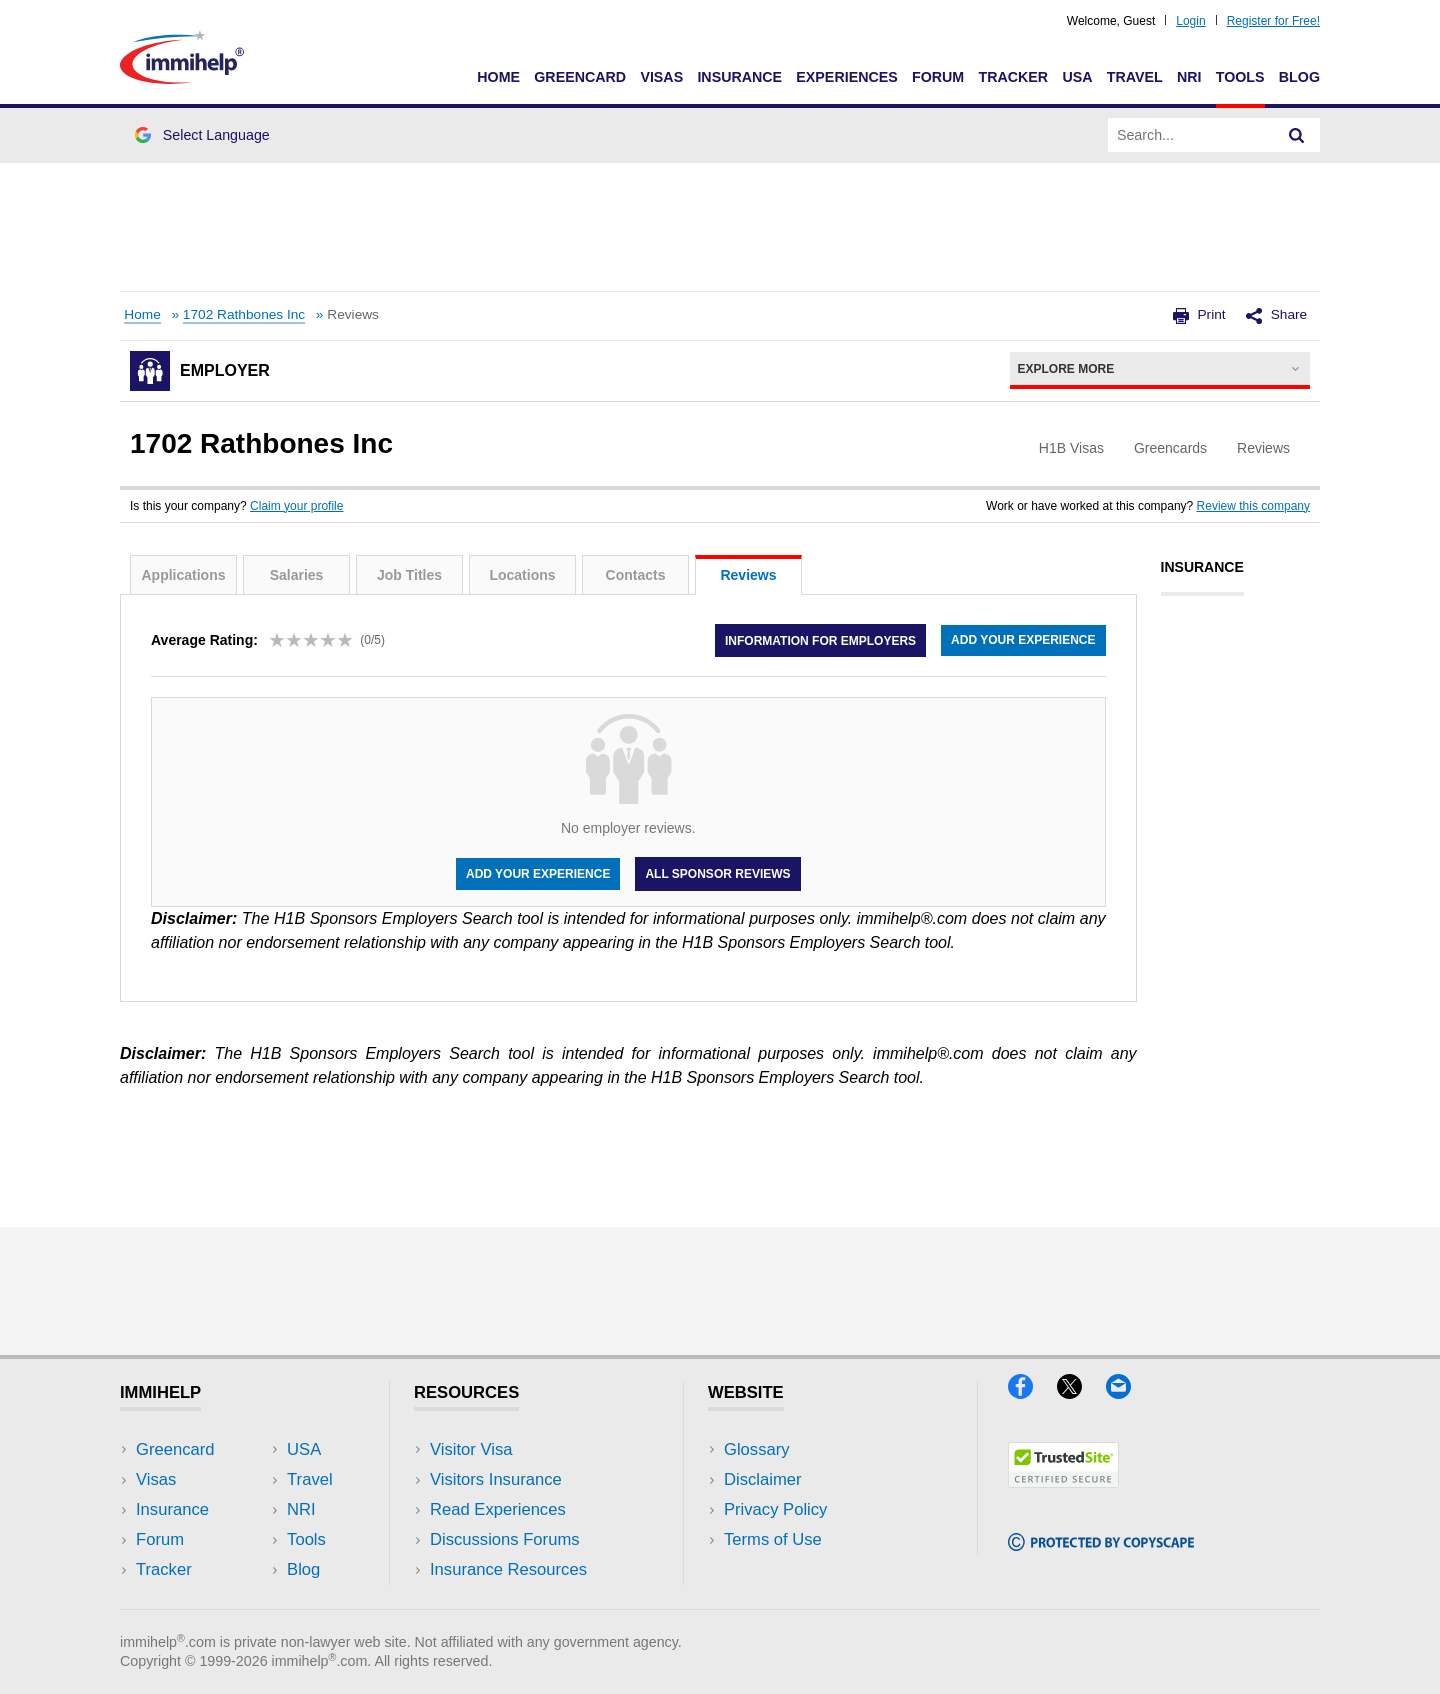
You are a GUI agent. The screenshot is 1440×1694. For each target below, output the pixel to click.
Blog (1299, 77)
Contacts (636, 575)
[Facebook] (1032, 1392)
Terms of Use (773, 1539)
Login (1190, 21)
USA (1077, 77)
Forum (938, 77)
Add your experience (1023, 640)
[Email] (1128, 1392)
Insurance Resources (508, 1569)
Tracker (1013, 77)
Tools (1240, 77)
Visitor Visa (471, 1449)
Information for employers (820, 640)
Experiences (846, 77)
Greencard (580, 77)
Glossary (757, 1449)
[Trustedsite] (1063, 1481)
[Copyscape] (1101, 1544)
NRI (1189, 77)
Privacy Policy (775, 1509)
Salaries (297, 575)
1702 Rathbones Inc (244, 314)
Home (498, 77)
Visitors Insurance (496, 1479)
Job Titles (409, 575)
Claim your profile (296, 506)
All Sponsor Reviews (717, 874)
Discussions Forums (505, 1539)
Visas (661, 77)
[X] (1081, 1392)
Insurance (739, 77)
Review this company (1253, 506)
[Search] (1297, 135)
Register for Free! (1273, 21)
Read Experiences (498, 1509)
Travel (1135, 77)
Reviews (748, 575)
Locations (522, 575)
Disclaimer (763, 1479)
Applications (183, 575)
